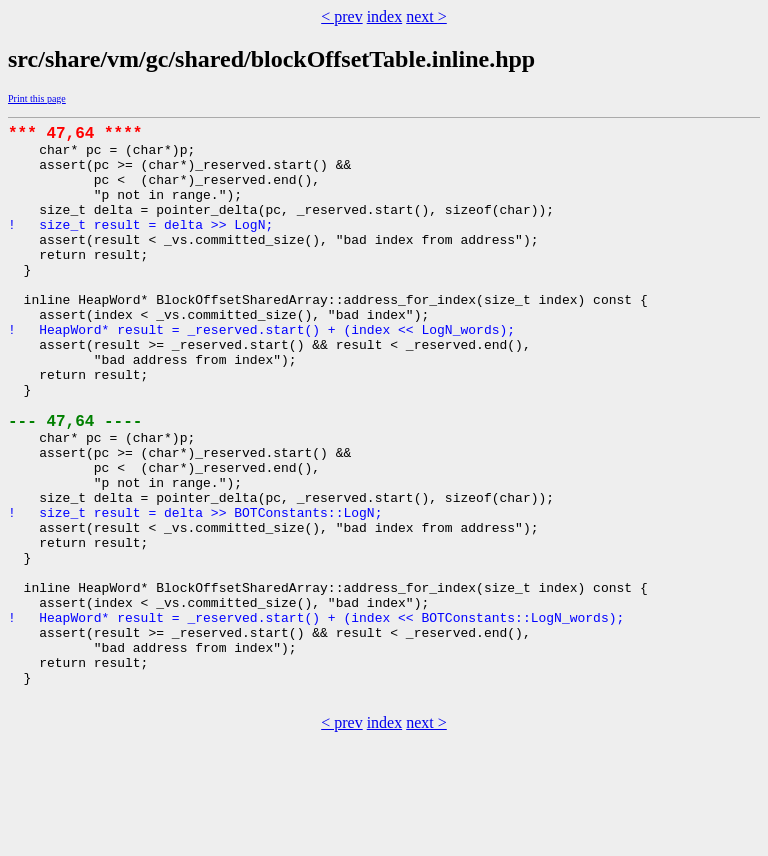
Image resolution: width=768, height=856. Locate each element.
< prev (341, 16)
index (385, 16)
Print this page (37, 98)
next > (426, 16)
